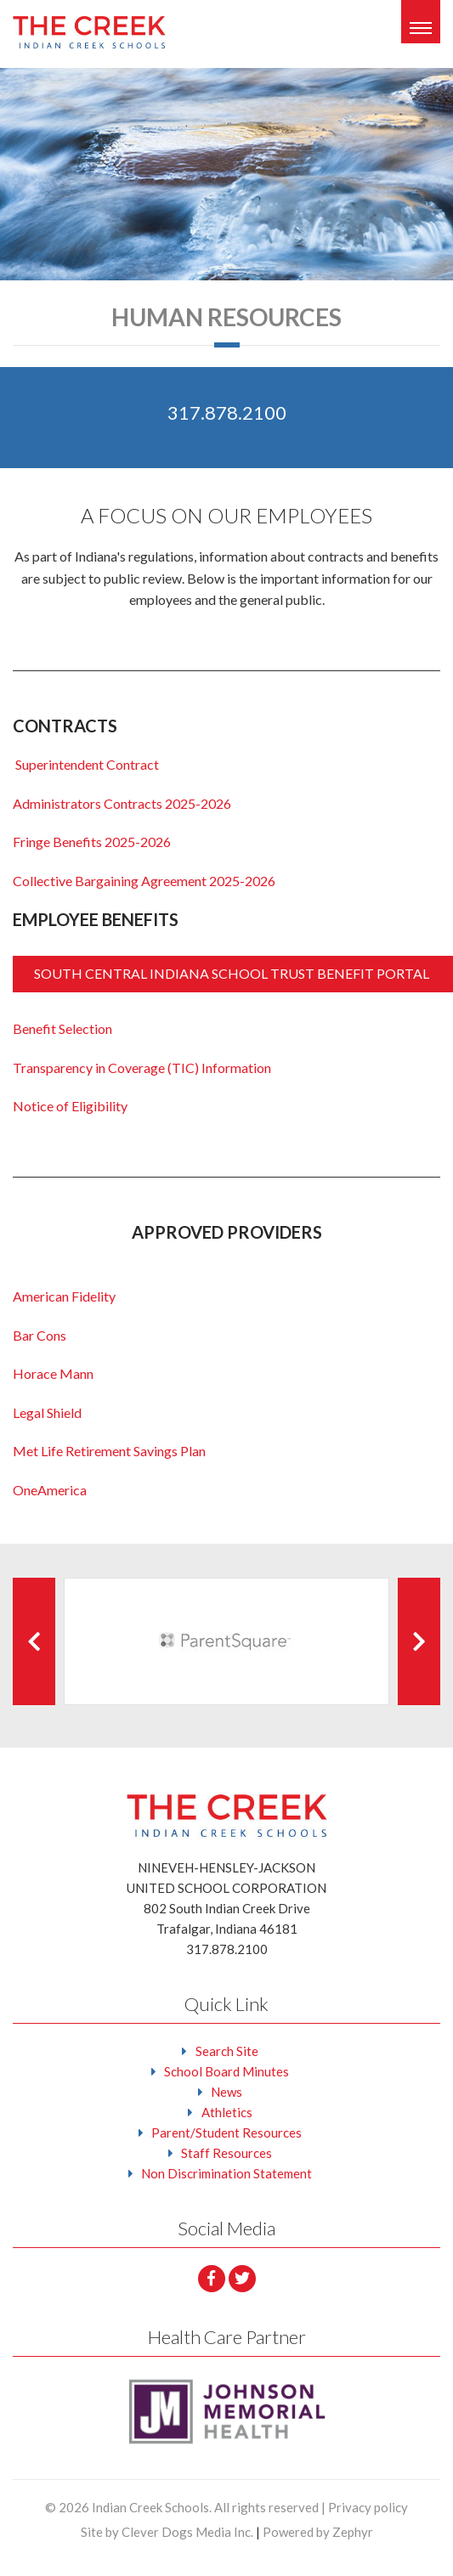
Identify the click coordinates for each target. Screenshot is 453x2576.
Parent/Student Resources (226, 2132)
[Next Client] (419, 1641)
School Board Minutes (226, 2071)
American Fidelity (64, 1296)
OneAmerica (50, 1490)
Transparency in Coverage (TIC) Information (142, 1067)
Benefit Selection (62, 1028)
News (226, 2091)
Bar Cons (39, 1335)
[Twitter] (242, 2278)
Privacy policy (368, 2507)
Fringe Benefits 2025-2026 (92, 841)
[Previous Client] (34, 1641)
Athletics (226, 2112)
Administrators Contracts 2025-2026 (122, 803)
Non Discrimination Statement (226, 2173)
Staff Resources (226, 2153)
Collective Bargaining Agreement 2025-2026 (144, 881)
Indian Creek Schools (150, 2507)
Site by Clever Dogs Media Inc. (167, 2531)
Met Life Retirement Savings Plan (109, 1451)
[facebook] (211, 2278)
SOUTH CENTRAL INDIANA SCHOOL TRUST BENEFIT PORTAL (233, 973)
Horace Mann (53, 1373)
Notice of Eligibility (70, 1106)
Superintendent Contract (86, 764)
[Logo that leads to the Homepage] (227, 1815)
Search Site (226, 2051)
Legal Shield (47, 1412)
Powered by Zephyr (318, 2531)
